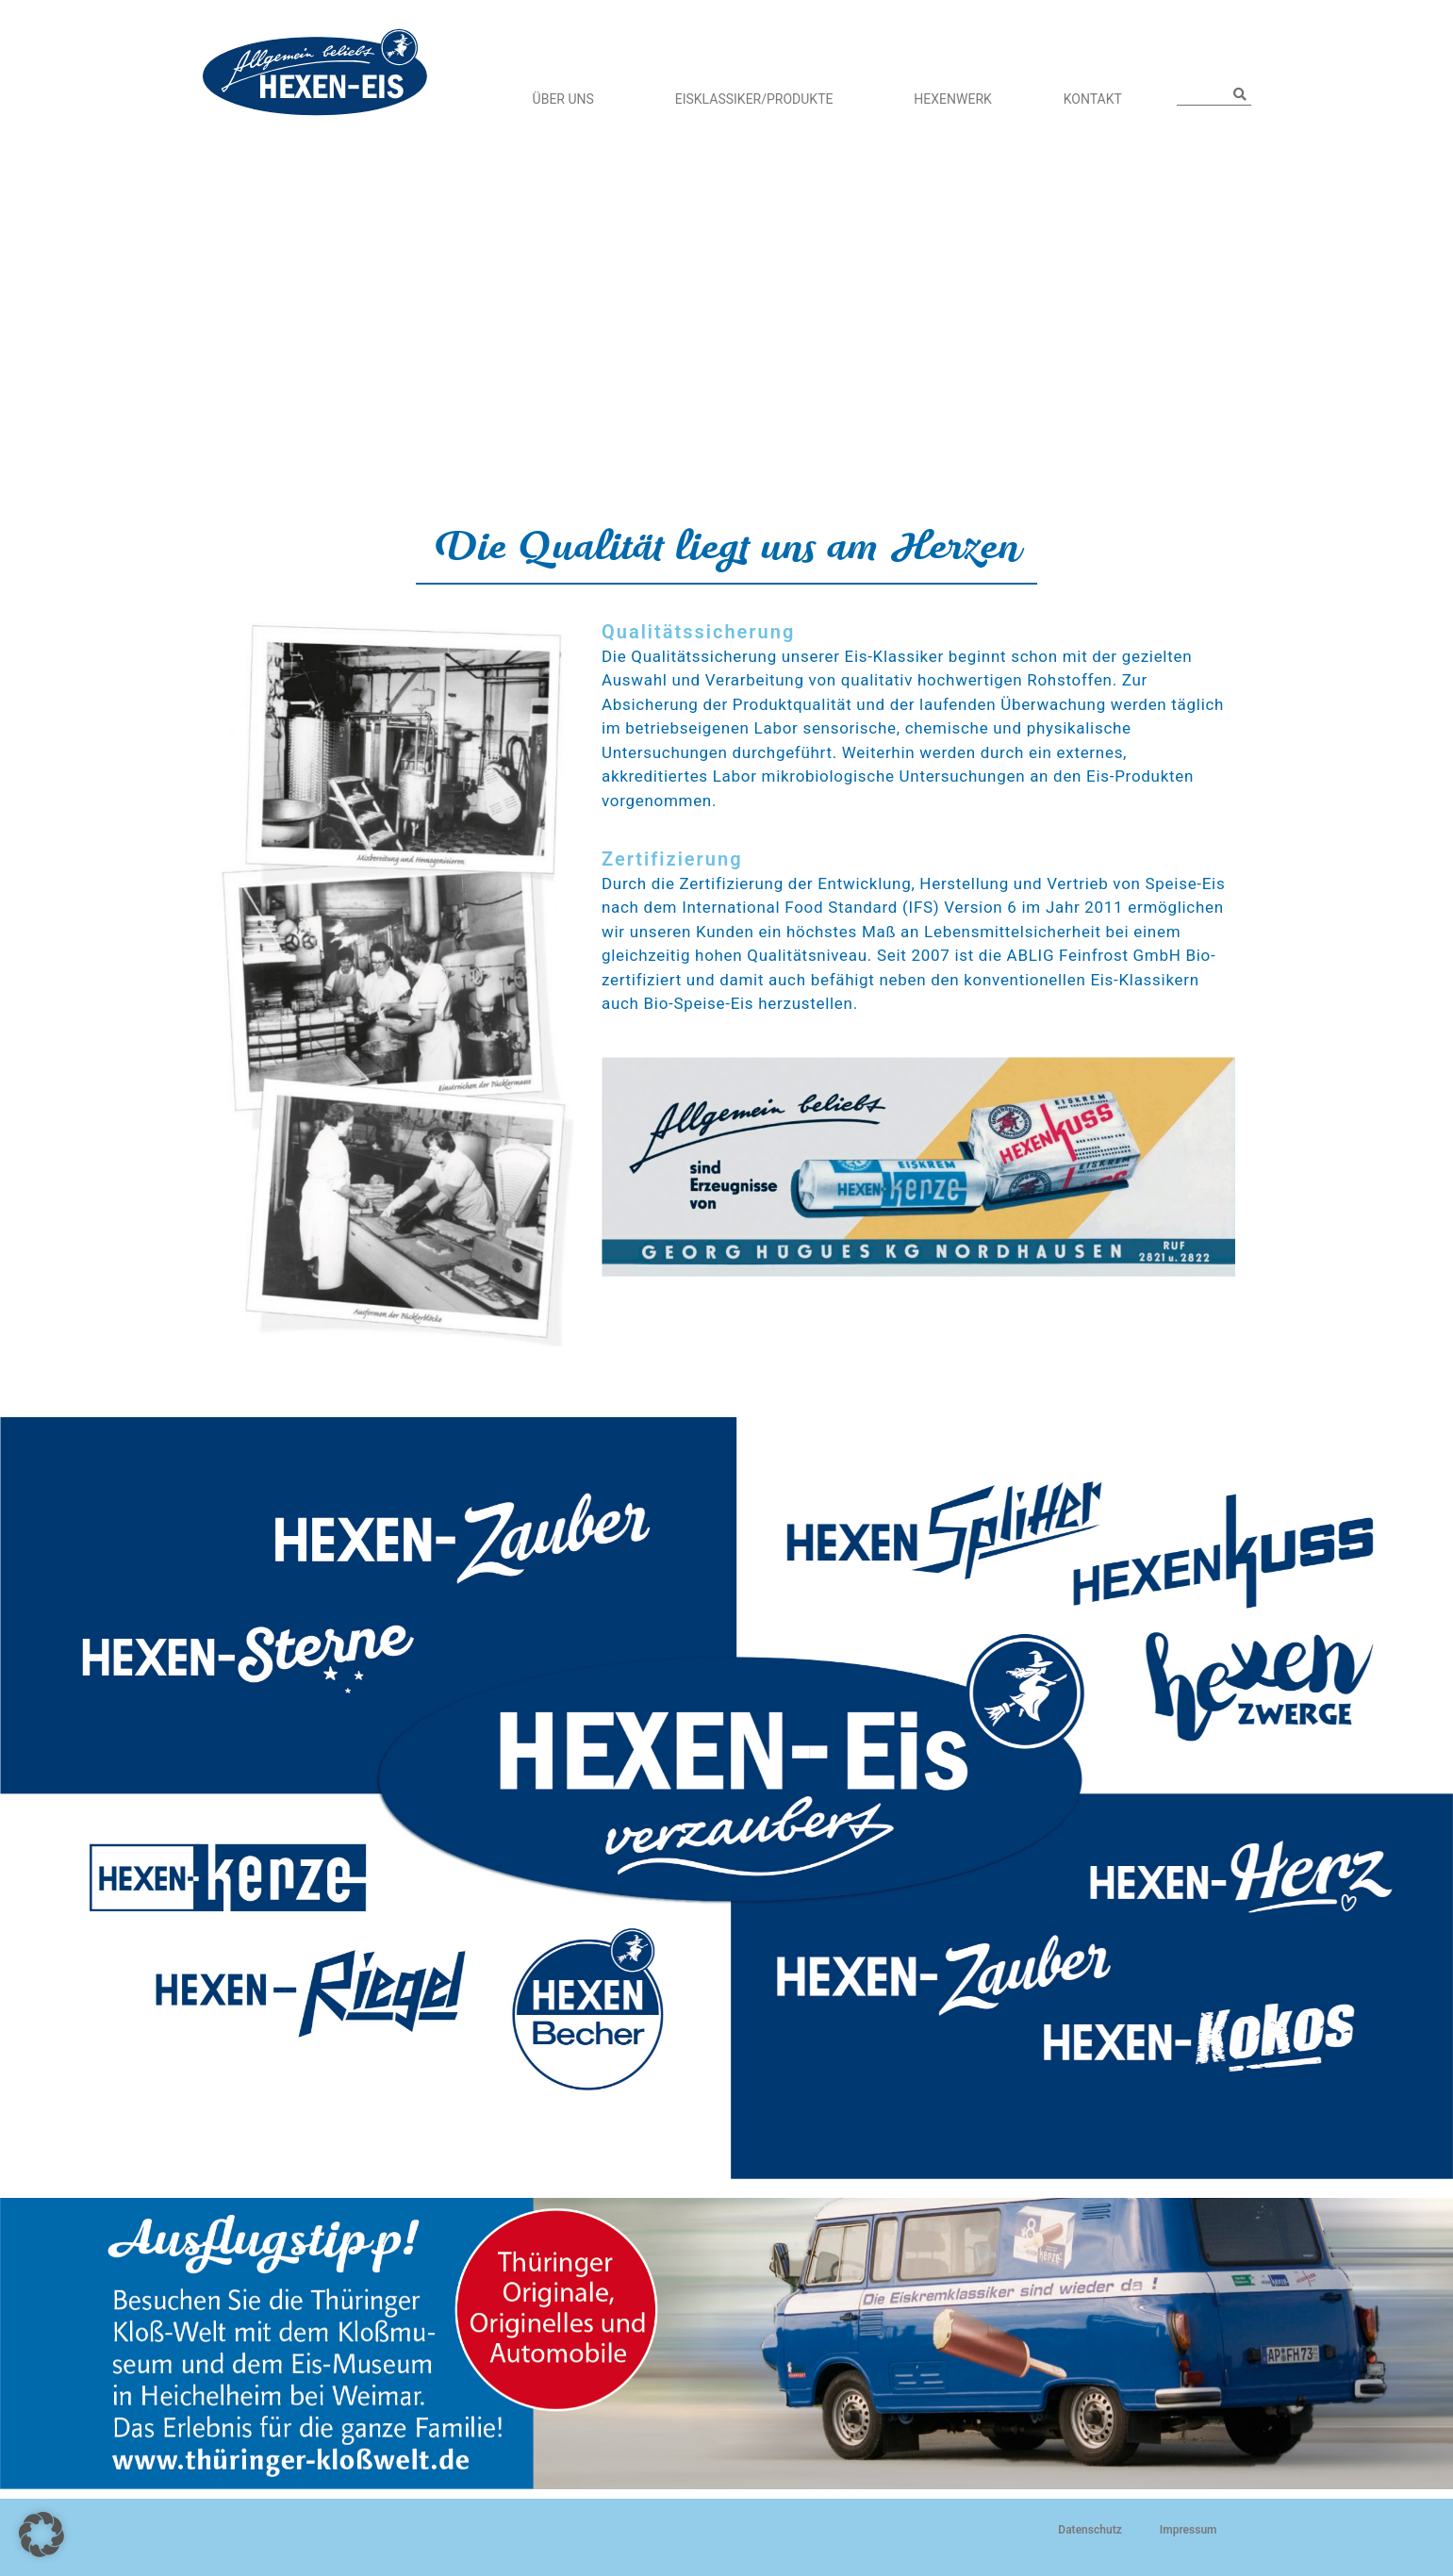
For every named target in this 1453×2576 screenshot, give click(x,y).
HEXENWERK (952, 99)
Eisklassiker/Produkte (759, 99)
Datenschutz (1089, 2529)
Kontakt (1093, 99)
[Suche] (1240, 94)
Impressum (1188, 2529)
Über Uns (568, 99)
